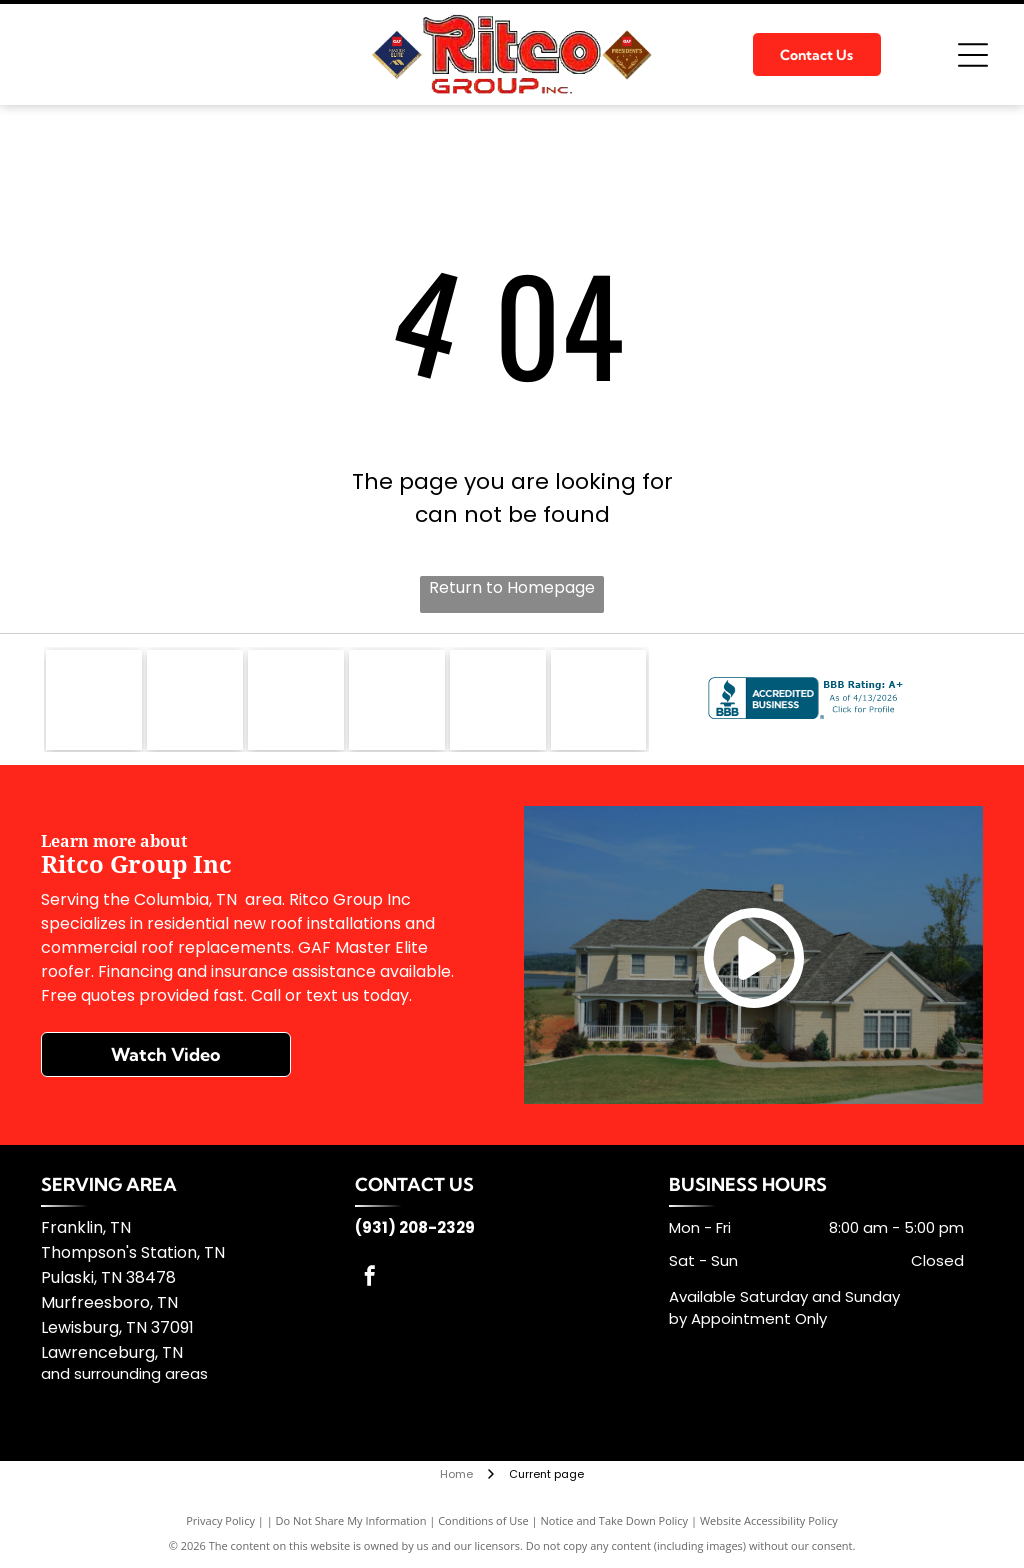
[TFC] (498, 700)
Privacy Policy (220, 1520)
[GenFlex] (195, 700)
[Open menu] (973, 55)
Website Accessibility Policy (769, 1520)
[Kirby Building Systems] (397, 700)
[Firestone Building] (296, 700)
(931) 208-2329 (415, 1227)
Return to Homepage (512, 587)
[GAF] (94, 700)
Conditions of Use (483, 1520)
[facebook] (370, 1278)
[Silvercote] (599, 700)
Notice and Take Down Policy (615, 1520)
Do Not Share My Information (351, 1520)
